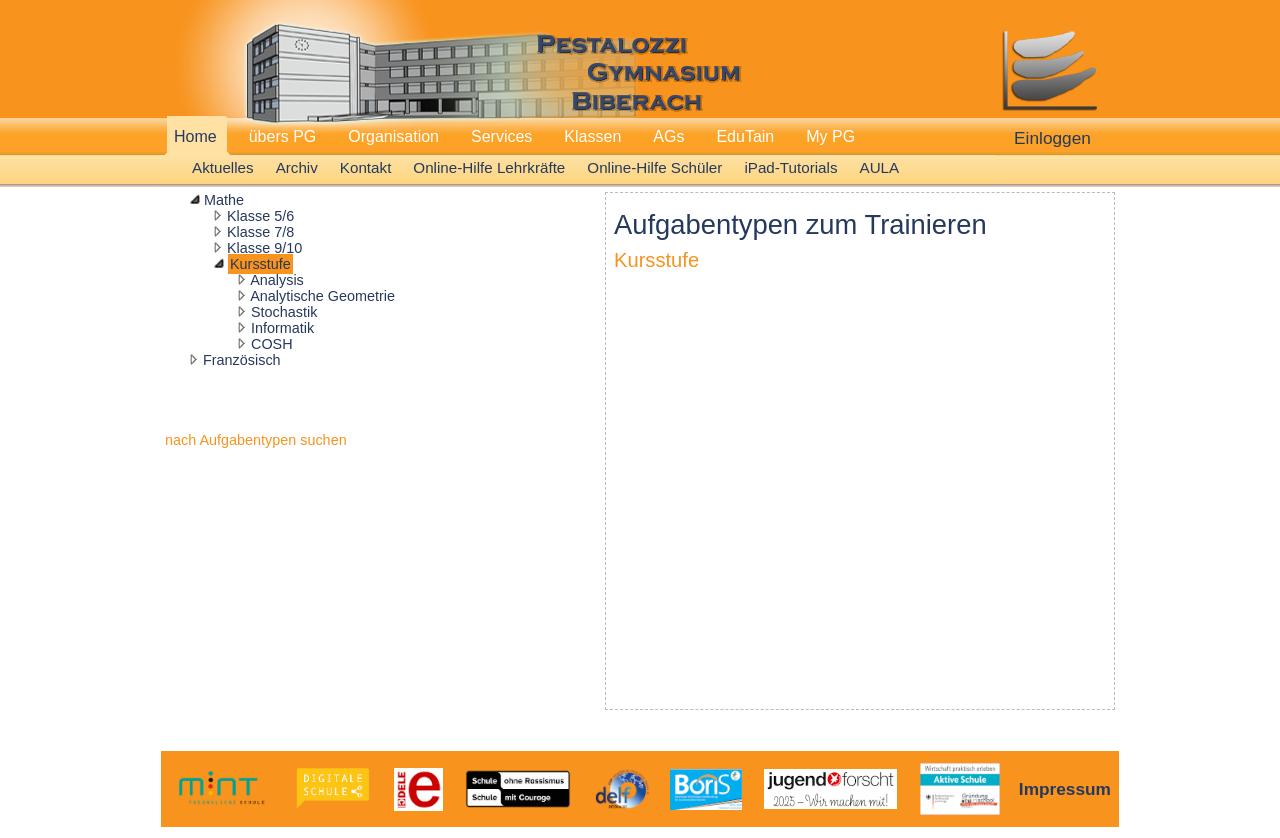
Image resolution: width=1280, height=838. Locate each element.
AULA (880, 167)
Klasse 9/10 (264, 248)
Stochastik (284, 312)
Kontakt (366, 167)
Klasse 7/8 (260, 232)
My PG (830, 136)
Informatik (282, 328)
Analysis (277, 280)
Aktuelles (223, 167)
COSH (272, 344)
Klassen (592, 136)
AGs (668, 136)
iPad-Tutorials (790, 167)
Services (501, 136)
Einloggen (1052, 138)
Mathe (224, 200)
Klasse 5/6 (260, 216)
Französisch (242, 360)
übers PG (283, 136)
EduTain (745, 136)
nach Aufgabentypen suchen (256, 440)
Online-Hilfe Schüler (654, 167)
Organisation (393, 136)
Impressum (1065, 789)
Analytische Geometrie (322, 296)
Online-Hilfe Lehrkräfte (489, 167)
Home (195, 136)
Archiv (297, 167)
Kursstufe (260, 264)
